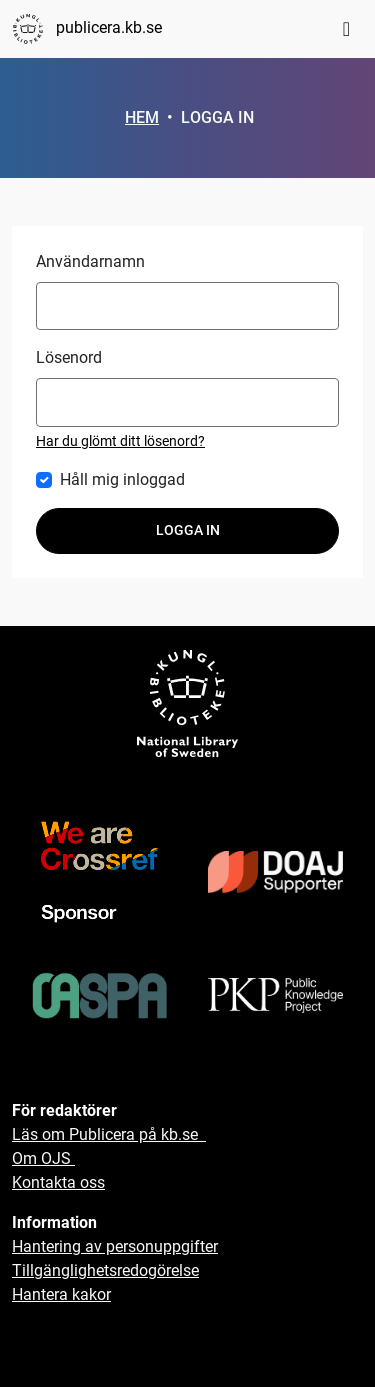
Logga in (188, 530)
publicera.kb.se (87, 29)
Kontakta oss (58, 1182)
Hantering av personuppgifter (115, 1246)
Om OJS (43, 1158)
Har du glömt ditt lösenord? (120, 441)
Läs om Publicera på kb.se (109, 1134)
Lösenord (69, 357)
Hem (142, 117)
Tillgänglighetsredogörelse (105, 1270)
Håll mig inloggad (122, 479)
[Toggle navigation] (346, 29)
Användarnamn (90, 261)
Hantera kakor (61, 1294)
